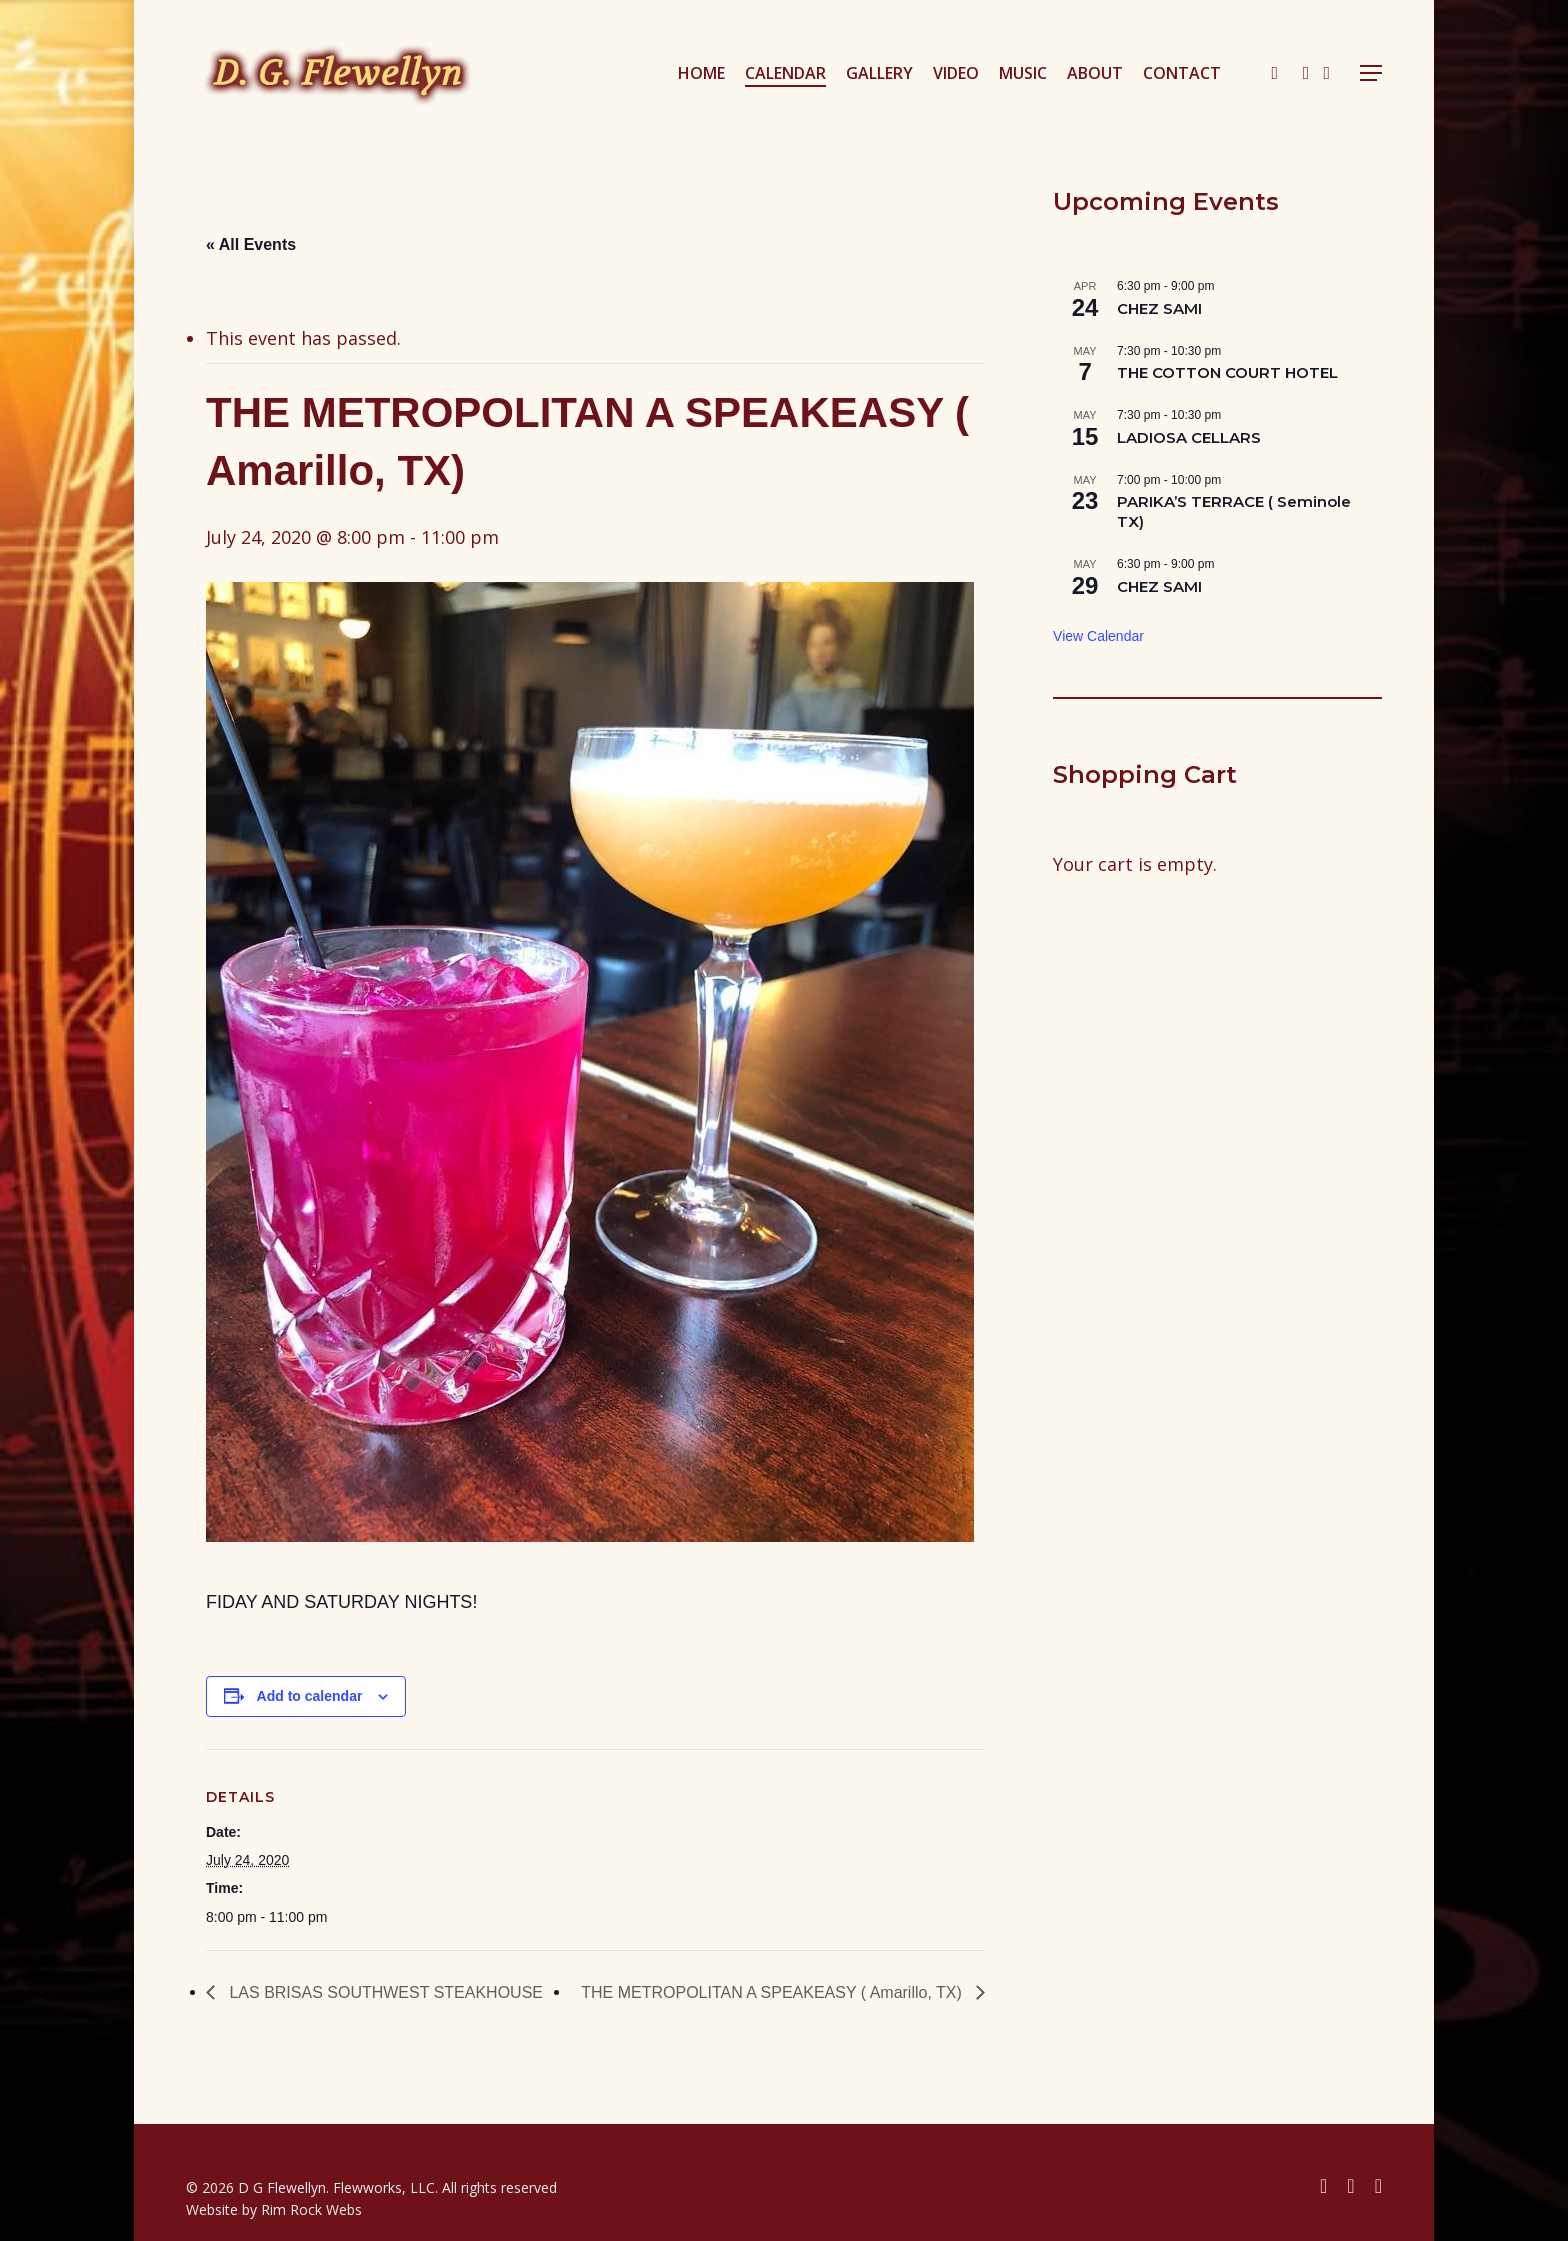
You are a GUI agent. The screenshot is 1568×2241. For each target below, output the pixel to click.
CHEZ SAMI (1159, 308)
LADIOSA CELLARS (1189, 437)
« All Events (251, 244)
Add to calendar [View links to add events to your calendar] (310, 1696)
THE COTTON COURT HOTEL (1227, 372)
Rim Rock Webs (311, 2209)
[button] (1371, 73)
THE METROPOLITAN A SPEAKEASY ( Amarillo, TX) (773, 1992)
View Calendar (1098, 636)
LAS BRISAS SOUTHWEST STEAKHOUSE (384, 1992)
